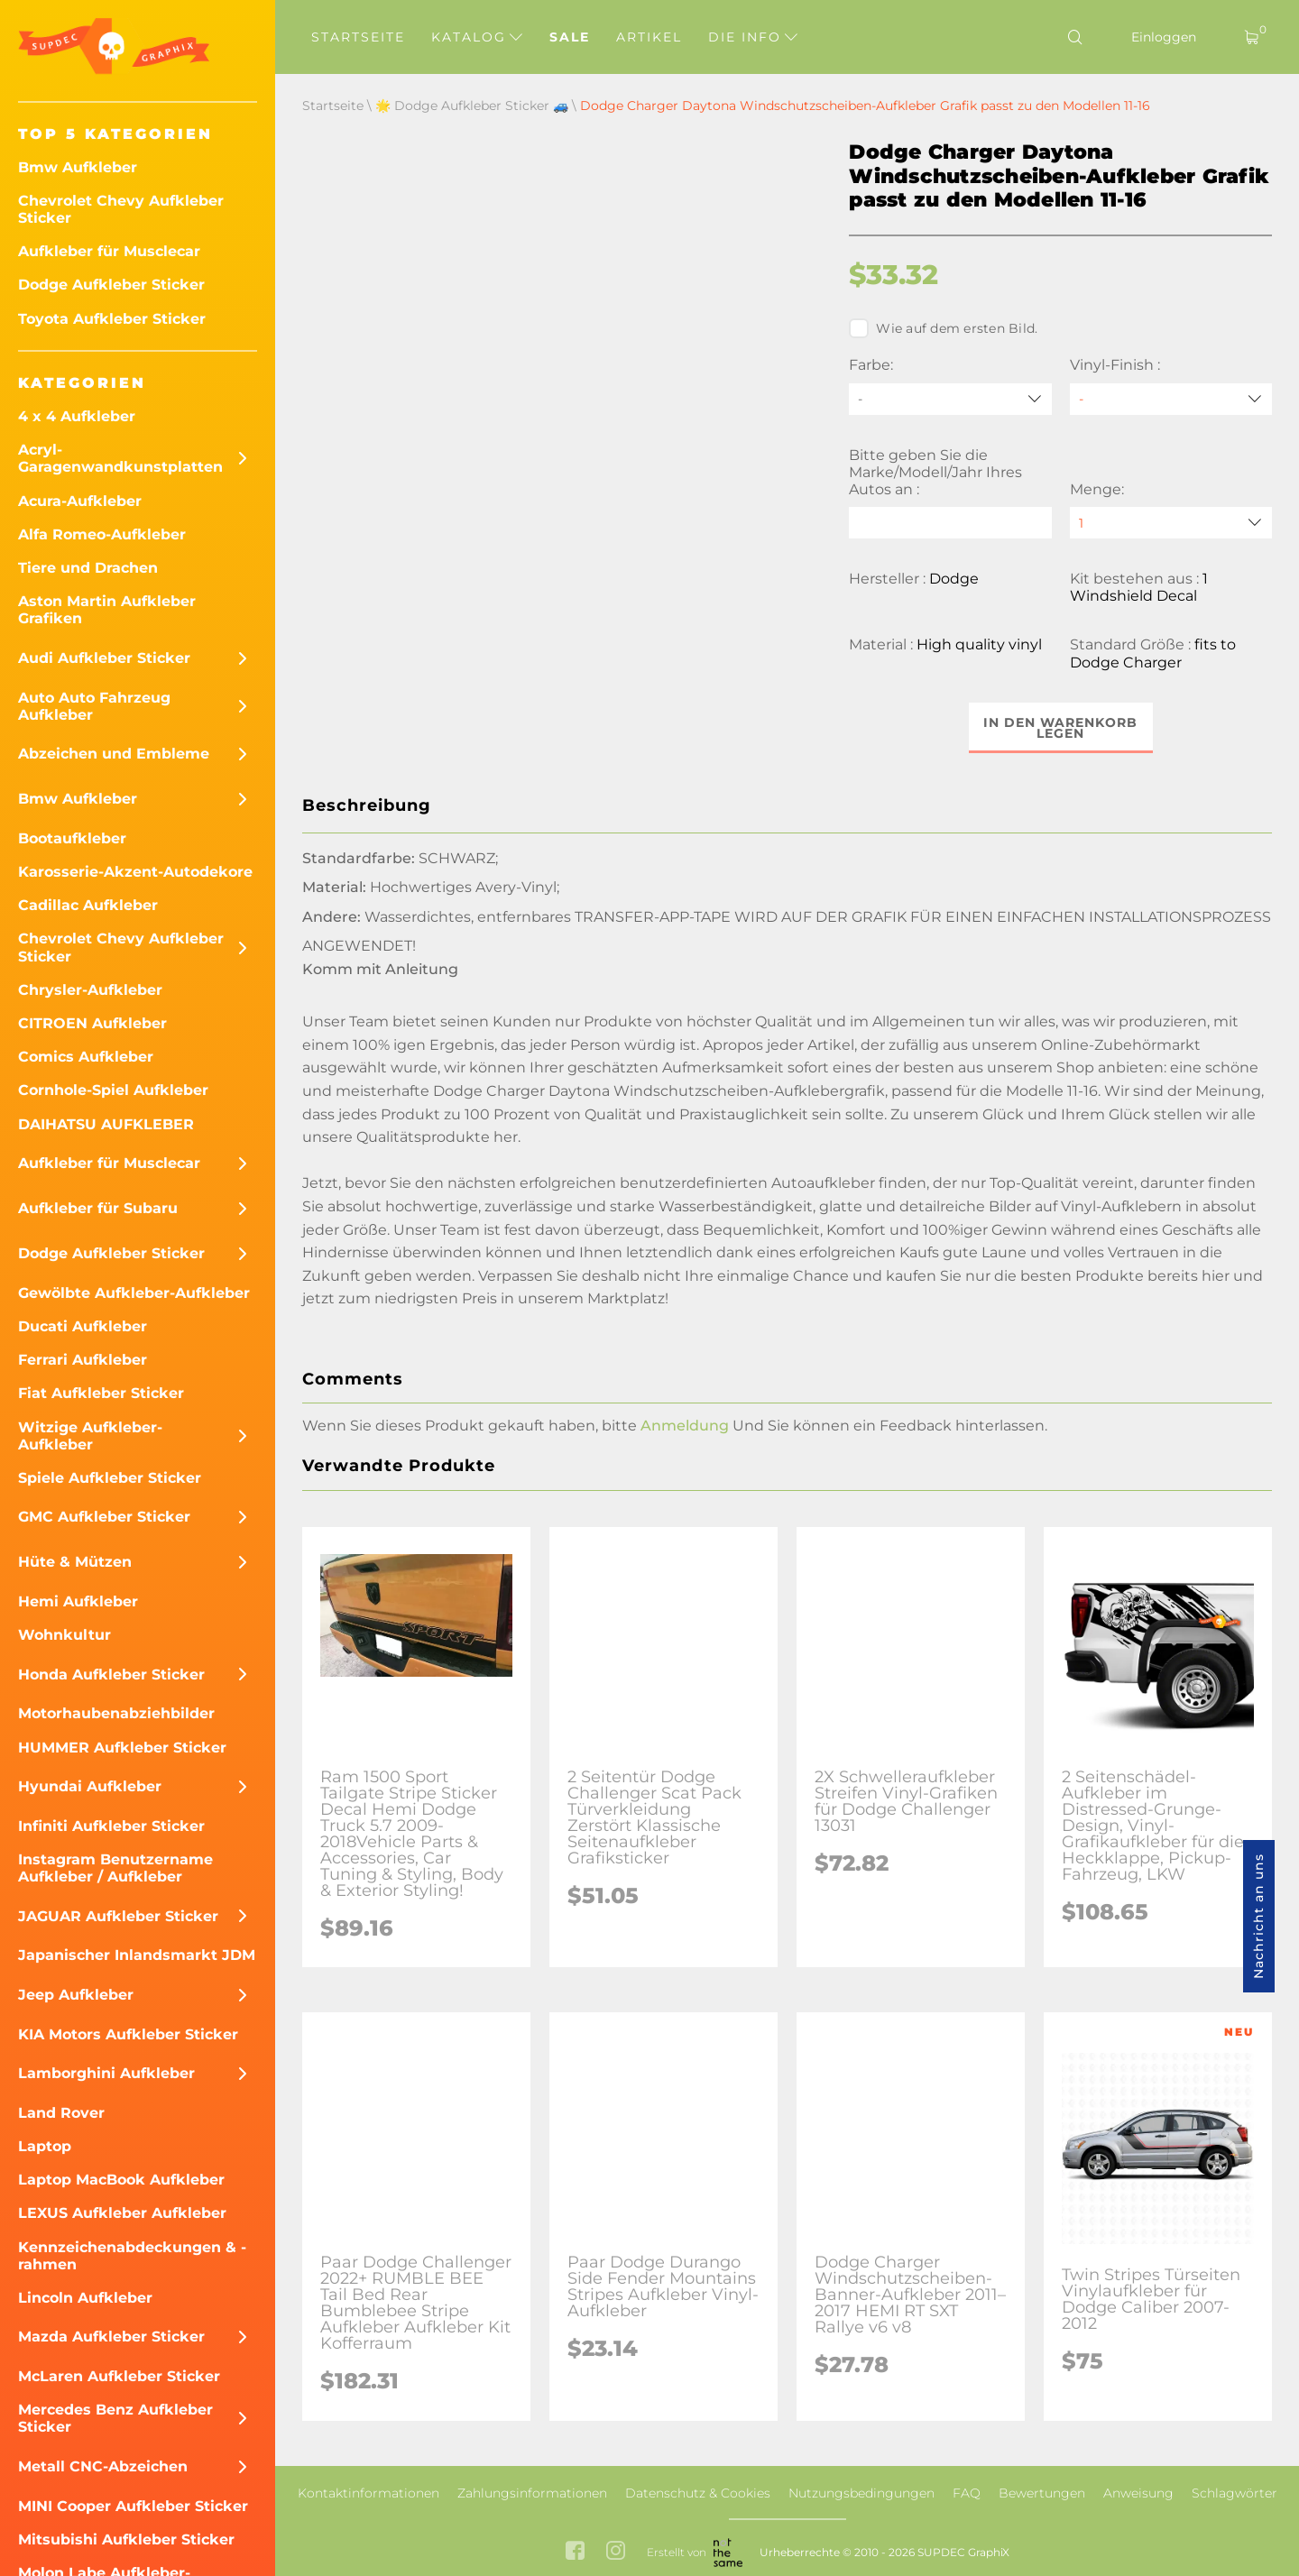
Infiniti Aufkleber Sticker (111, 1826)
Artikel (649, 37)
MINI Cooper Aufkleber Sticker (133, 2506)
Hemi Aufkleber (78, 1601)
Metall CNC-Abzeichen (103, 2466)
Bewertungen (1042, 2493)
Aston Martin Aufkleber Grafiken (107, 610)
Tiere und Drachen (88, 567)
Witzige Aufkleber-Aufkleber (90, 1436)
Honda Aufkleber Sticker (111, 1674)
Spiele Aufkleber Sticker (109, 1477)
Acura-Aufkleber (80, 501)
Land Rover (61, 2112)
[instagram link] (615, 2552)
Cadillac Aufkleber (88, 905)
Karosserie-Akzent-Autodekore (135, 871)
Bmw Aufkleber (77, 167)
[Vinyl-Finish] (1171, 399)
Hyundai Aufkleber (89, 1786)
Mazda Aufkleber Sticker (111, 2336)
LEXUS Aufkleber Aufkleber (122, 2213)
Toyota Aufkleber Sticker (112, 318)
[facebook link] (575, 2552)
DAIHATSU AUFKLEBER (106, 1124)
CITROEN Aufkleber (92, 1023)
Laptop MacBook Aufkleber (121, 2179)
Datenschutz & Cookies (697, 2493)
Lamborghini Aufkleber (106, 2073)
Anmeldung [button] (684, 1425)
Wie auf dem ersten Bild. (943, 328)
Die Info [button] (752, 37)
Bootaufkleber (72, 838)
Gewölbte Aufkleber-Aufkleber (134, 1293)
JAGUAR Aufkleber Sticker (118, 1916)
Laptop (44, 2146)
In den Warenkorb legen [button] (1060, 727)
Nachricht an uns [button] (1258, 1916)
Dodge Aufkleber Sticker (111, 284)
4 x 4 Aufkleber (76, 416)
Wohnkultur (64, 1634)
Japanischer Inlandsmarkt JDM (136, 1955)
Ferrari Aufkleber (82, 1359)
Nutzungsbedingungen (861, 2493)
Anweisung (1138, 2493)
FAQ (967, 2493)
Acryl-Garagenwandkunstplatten (120, 458)
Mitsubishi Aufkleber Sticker (126, 2539)
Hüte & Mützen (75, 1561)
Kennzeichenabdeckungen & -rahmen (132, 2256)
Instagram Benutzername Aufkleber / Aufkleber (115, 1868)
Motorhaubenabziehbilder (116, 1713)
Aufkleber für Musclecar (109, 251)
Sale (569, 37)
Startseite (358, 37)
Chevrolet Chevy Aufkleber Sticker (121, 209)
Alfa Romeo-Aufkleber (102, 534)
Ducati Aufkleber (82, 1326)
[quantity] (1171, 522)
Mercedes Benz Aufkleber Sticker (115, 2418)
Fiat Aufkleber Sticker (101, 1393)
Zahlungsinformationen (532, 2493)
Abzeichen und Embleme (113, 753)
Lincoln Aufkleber (85, 2297)
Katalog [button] (476, 37)
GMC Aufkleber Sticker (104, 1516)
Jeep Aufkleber (76, 1994)
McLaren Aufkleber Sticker (119, 2376)
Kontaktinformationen (368, 2493)
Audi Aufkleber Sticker (104, 658)
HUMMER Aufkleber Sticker (122, 1747)
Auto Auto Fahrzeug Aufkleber (94, 706)
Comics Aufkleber (85, 1056)
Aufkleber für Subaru (98, 1208)
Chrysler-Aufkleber (90, 989)
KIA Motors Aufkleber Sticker (128, 2034)
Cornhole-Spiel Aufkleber (113, 1090)
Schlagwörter (1234, 2493)
